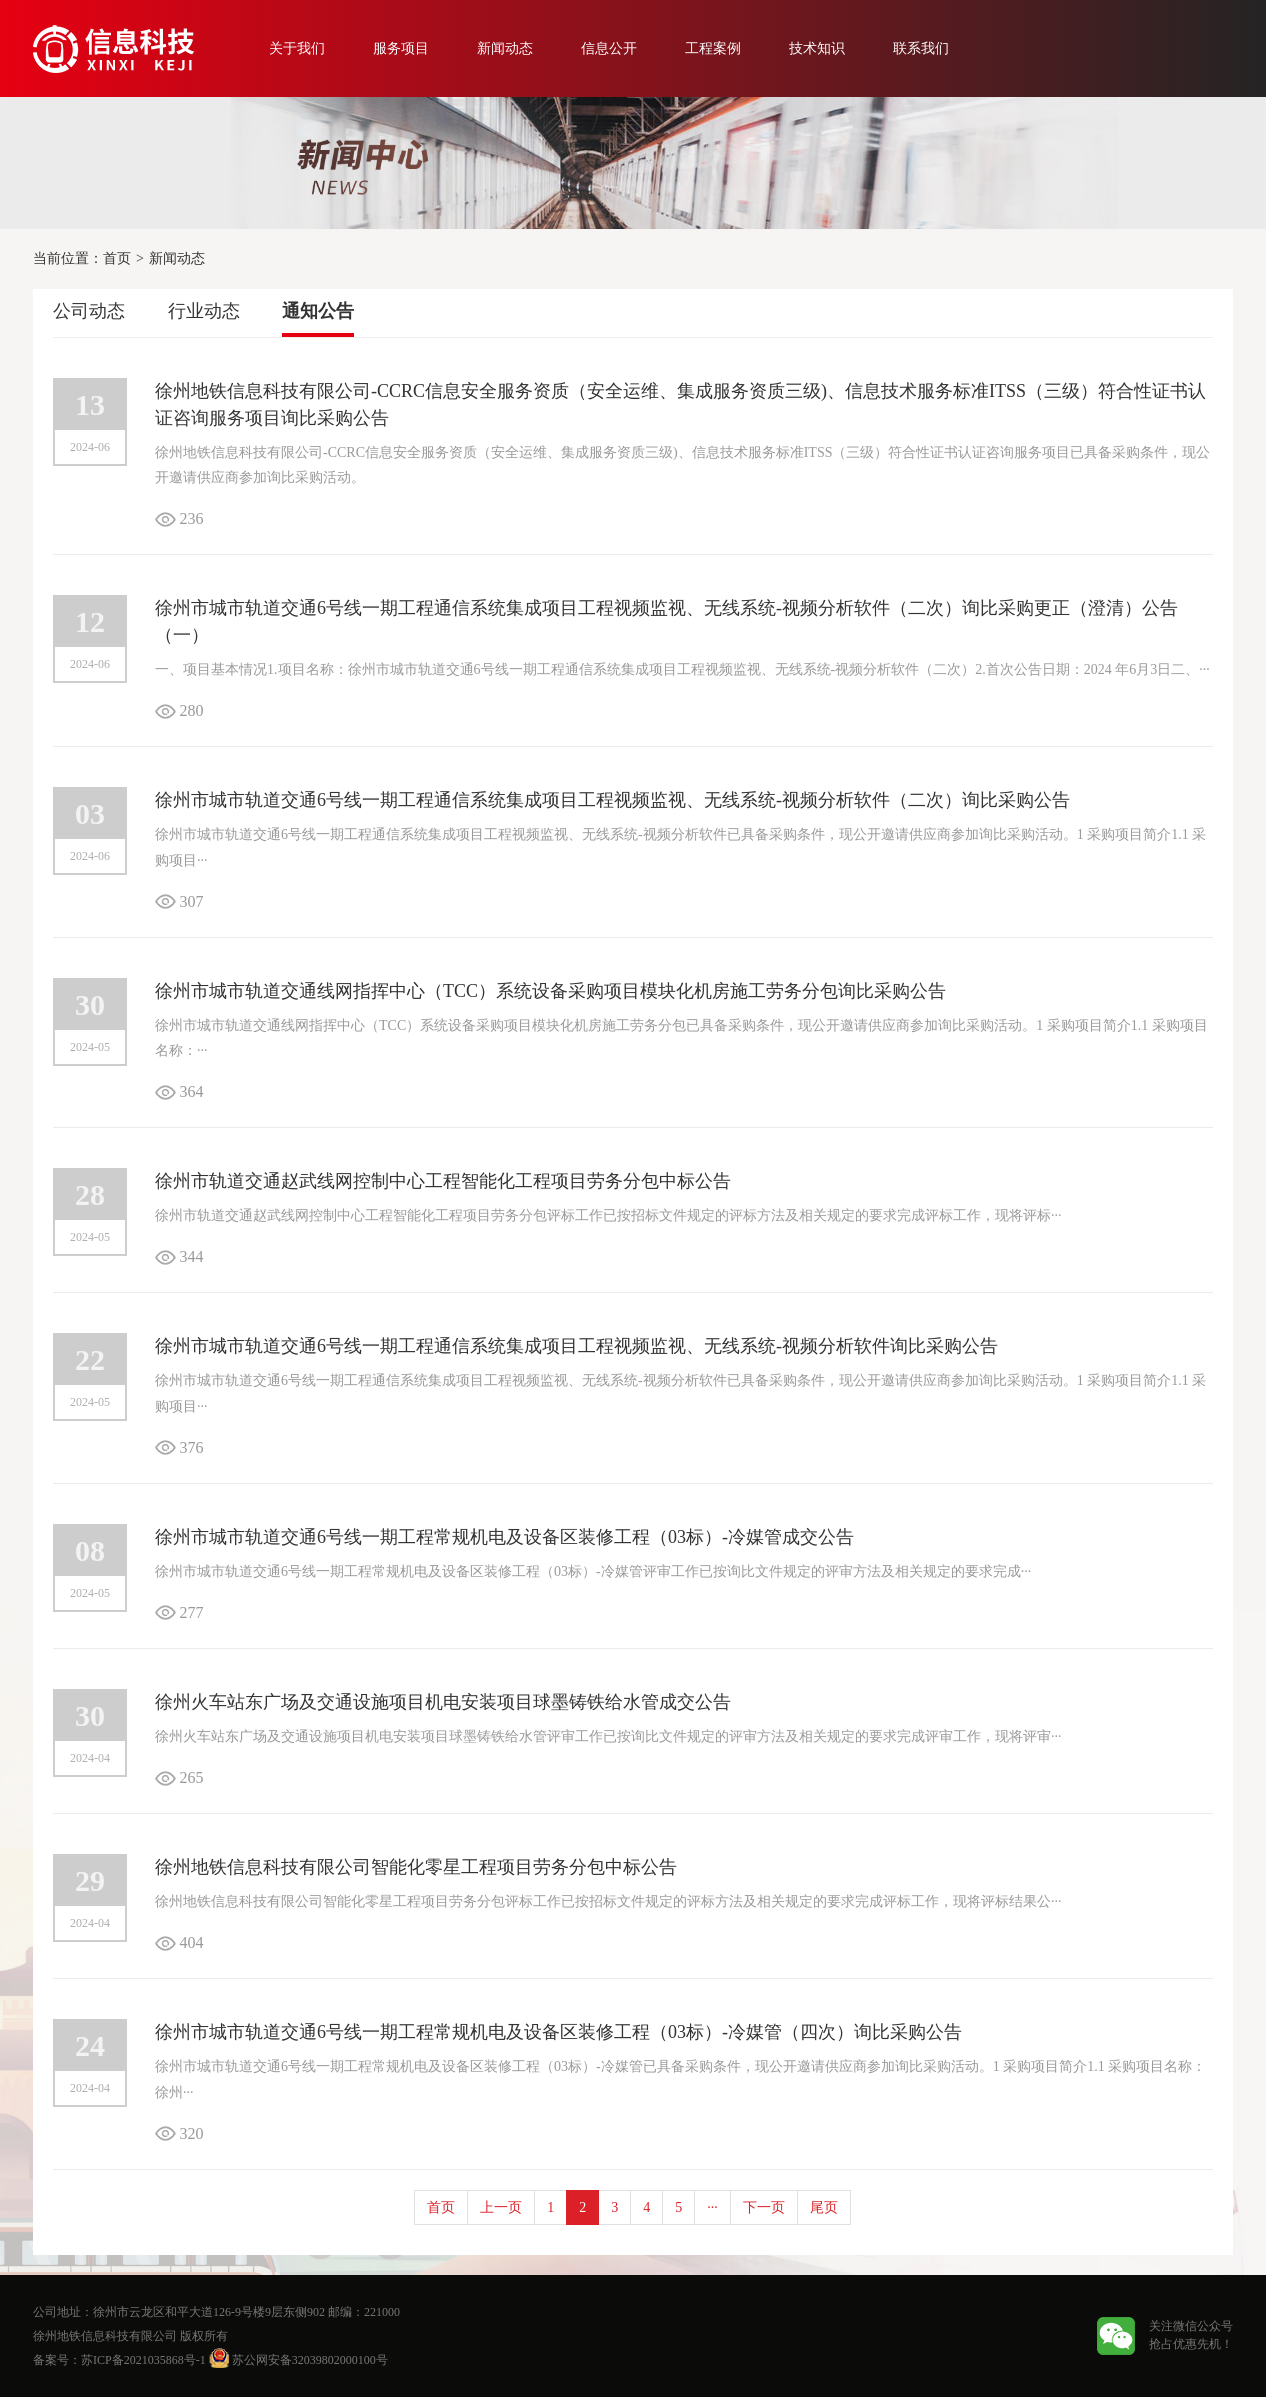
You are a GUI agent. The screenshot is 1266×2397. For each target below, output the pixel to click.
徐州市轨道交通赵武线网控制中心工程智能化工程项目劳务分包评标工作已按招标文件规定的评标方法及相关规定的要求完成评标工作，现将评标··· (608, 1215)
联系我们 (921, 48)
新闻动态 (505, 48)
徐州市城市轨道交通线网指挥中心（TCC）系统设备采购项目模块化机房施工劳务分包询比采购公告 (550, 991)
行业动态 (204, 311)
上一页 (501, 2207)
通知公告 (318, 311)
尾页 (824, 2207)
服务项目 (401, 48)
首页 (117, 258)
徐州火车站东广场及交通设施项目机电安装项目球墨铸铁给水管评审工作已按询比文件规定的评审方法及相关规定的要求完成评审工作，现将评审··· (608, 1736)
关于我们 (297, 48)
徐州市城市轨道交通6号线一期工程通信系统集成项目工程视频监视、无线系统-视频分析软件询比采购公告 (576, 1346)
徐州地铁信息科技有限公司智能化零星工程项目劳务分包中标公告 (416, 1867)
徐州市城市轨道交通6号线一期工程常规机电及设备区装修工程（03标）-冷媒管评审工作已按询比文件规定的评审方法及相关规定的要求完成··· (593, 1571)
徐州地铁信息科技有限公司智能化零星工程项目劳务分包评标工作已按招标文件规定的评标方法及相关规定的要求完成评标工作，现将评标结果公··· (608, 1901)
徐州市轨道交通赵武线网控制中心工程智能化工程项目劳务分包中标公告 (443, 1181)
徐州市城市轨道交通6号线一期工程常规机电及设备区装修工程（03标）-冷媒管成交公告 (504, 1537)
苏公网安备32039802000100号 (298, 2360)
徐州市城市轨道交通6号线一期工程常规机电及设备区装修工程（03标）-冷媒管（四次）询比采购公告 (558, 2032)
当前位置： (68, 258)
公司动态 (89, 311)
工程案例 (713, 48)
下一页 (764, 2207)
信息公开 (609, 48)
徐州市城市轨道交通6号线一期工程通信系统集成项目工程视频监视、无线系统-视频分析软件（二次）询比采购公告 (612, 800)
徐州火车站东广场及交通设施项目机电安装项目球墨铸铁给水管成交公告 (443, 1702)
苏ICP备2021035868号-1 (143, 2360)
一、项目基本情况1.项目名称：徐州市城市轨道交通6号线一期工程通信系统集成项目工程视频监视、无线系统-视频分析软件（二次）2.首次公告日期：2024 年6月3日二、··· (682, 669)
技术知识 (817, 48)
